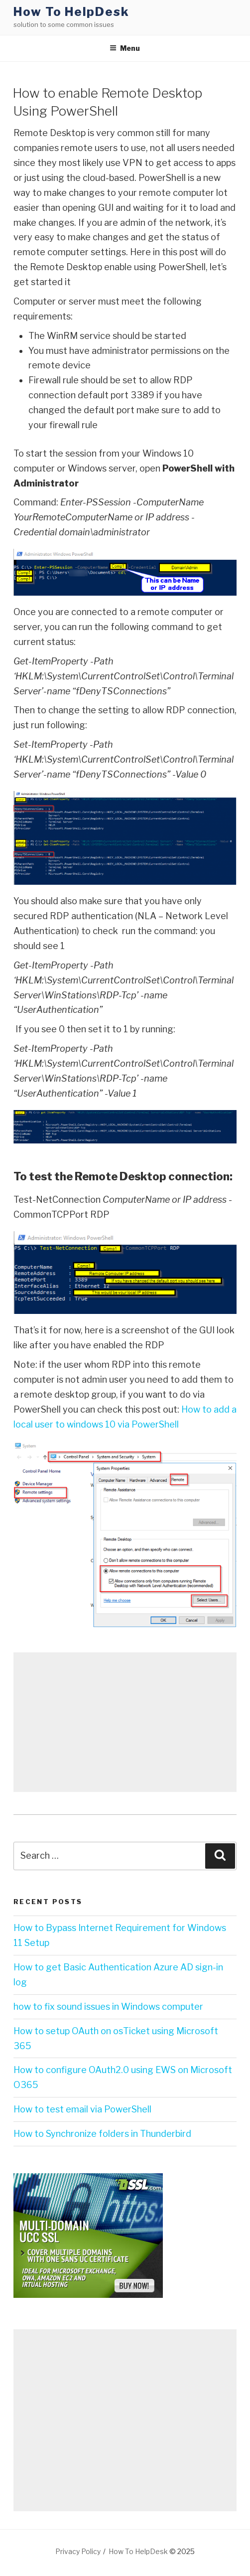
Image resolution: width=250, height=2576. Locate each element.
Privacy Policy (78, 2551)
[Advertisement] (125, 1722)
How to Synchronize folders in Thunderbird (102, 2133)
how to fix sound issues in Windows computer (108, 2006)
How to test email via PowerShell (82, 2109)
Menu (125, 48)
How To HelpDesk (71, 11)
